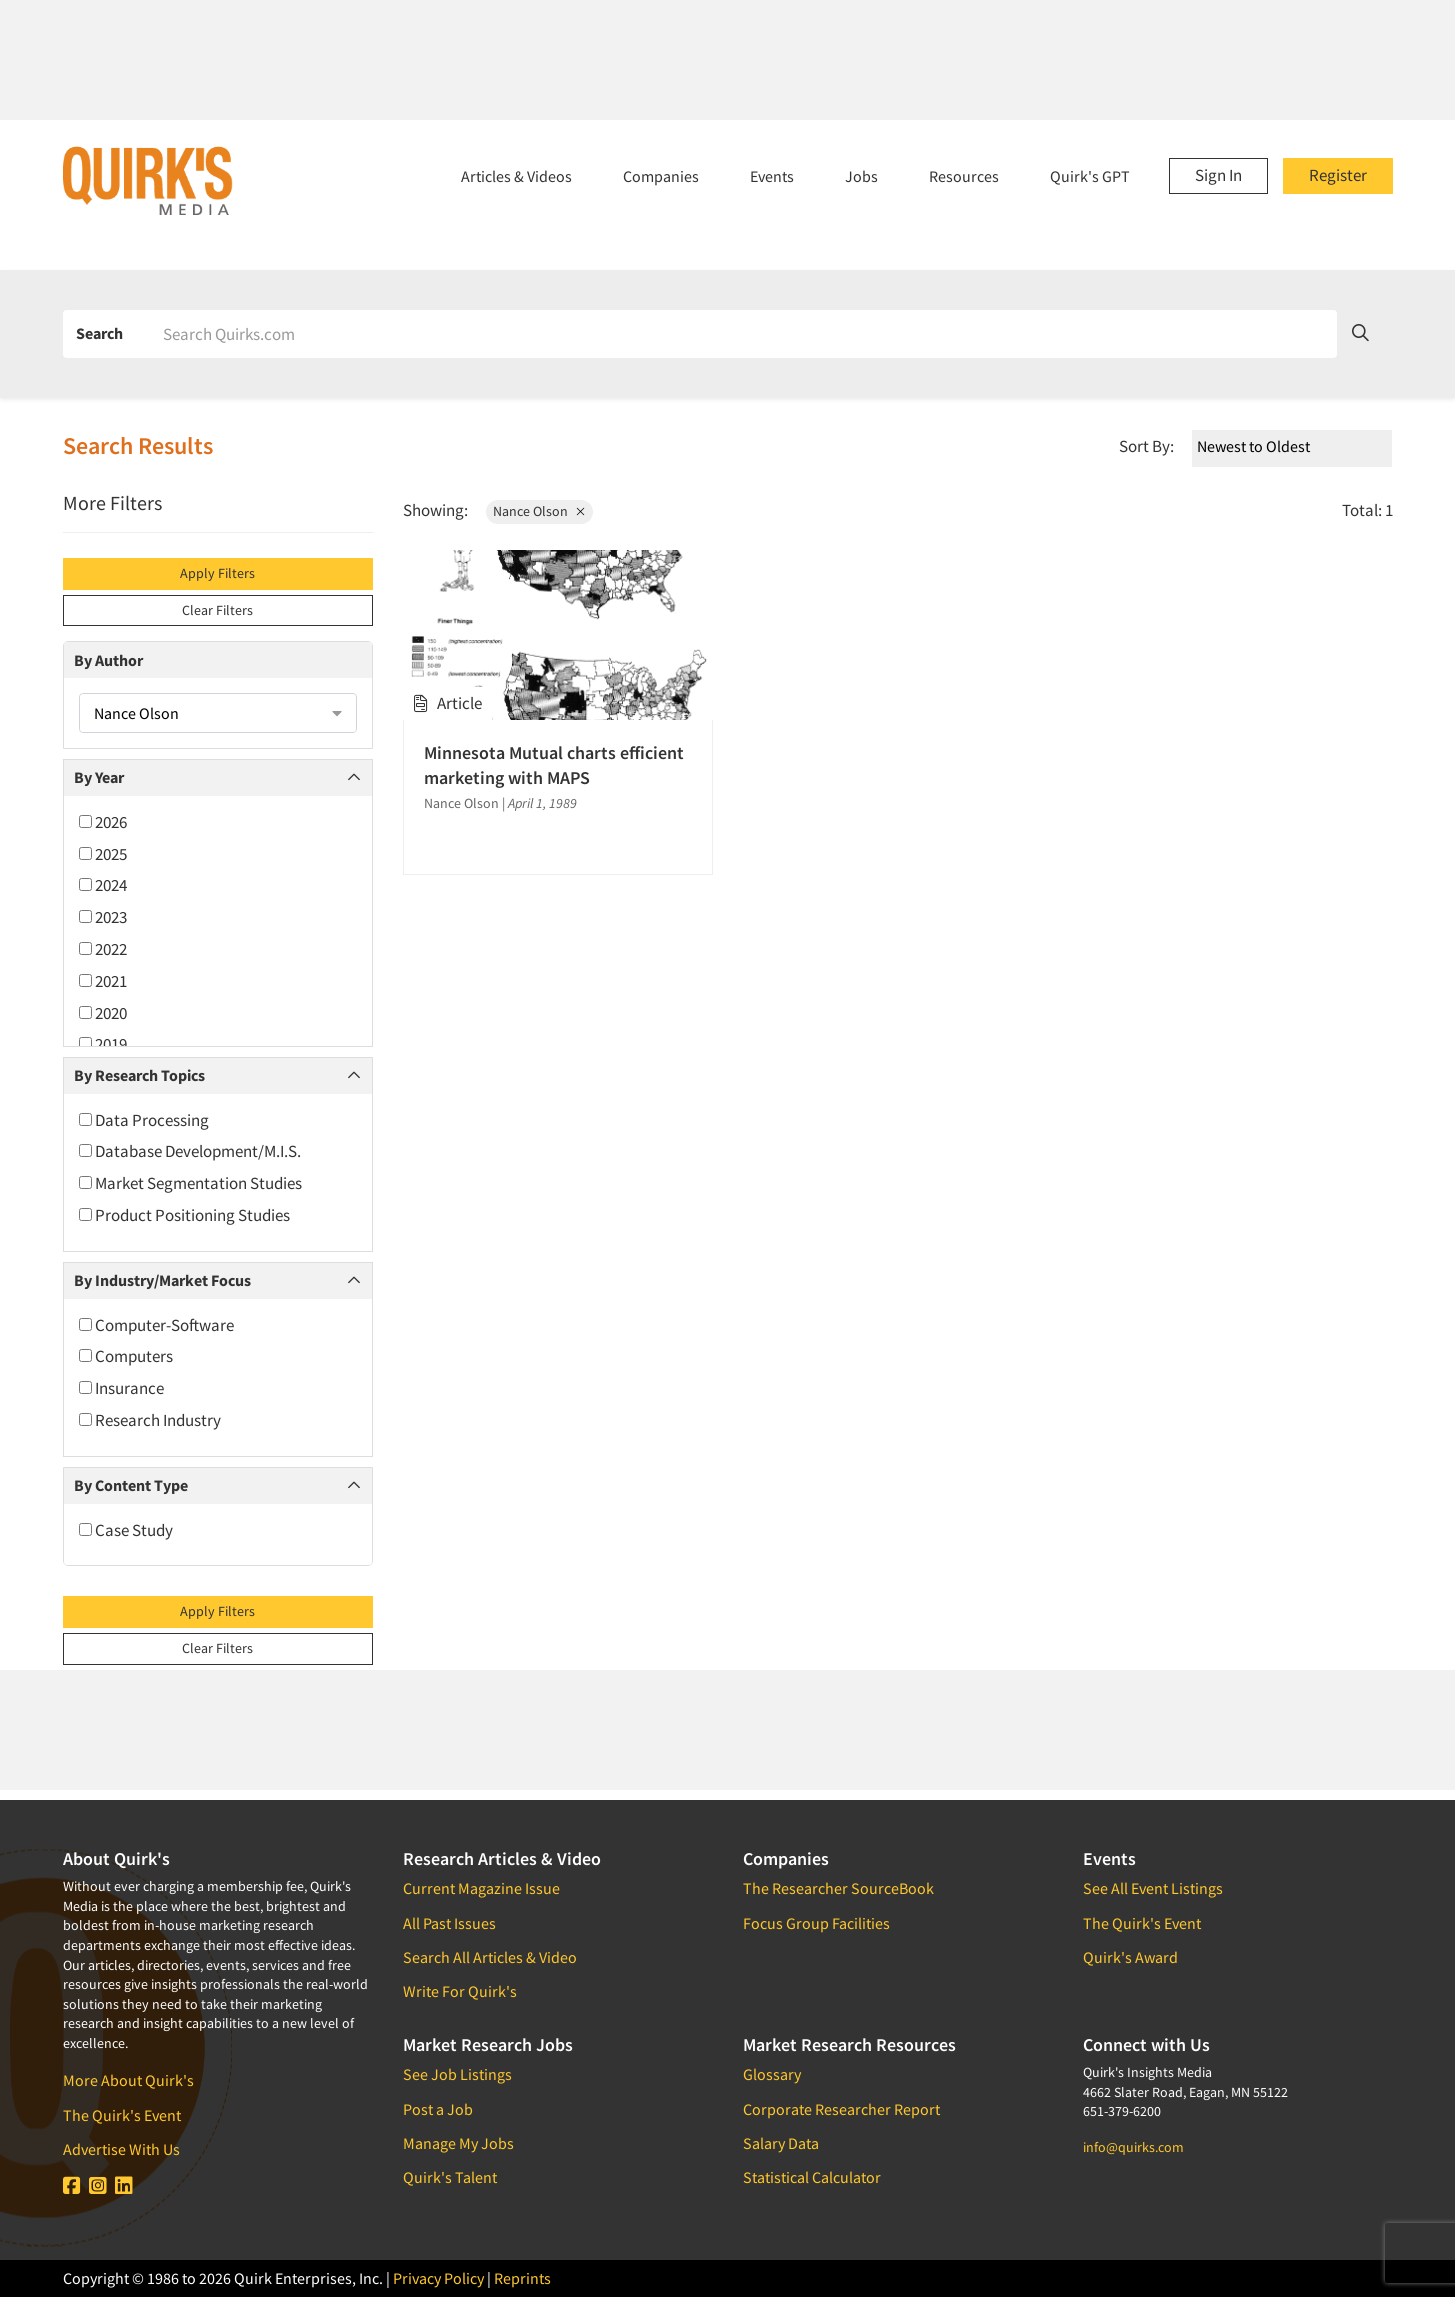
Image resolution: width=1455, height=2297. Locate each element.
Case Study (126, 1530)
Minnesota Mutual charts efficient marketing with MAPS (554, 765)
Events (772, 176)
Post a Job (438, 2109)
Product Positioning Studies (184, 1215)
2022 (103, 949)
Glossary (772, 2074)
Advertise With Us (121, 2149)
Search (99, 333)
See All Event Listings (1153, 1888)
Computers (126, 1356)
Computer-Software (156, 1325)
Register (1338, 175)
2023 (103, 917)
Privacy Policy (438, 2278)
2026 (103, 822)
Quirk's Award (1130, 1957)
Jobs (861, 176)
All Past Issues (449, 1923)
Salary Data (781, 2143)
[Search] (743, 334)
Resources (964, 176)
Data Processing (144, 1120)
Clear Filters (217, 610)
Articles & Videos (516, 176)
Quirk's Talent (450, 2177)
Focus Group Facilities (816, 1923)
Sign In (1218, 175)
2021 (103, 981)
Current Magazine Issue (481, 1888)
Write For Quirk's (460, 1991)
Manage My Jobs (458, 2143)
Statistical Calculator (812, 2177)
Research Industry (150, 1420)
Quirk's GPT (1090, 176)
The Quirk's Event (122, 2115)
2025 (103, 854)
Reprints (522, 2278)
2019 (103, 1044)
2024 (103, 885)
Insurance (121, 1388)
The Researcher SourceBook (838, 1888)
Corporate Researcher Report (841, 2109)
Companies (661, 176)
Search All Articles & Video (490, 1957)
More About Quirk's (128, 2080)
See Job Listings (457, 2074)
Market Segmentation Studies (190, 1183)
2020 (103, 1013)
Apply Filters (217, 573)
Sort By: (1146, 446)
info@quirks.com (1133, 2147)
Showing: (435, 510)
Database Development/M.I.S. (190, 1151)
